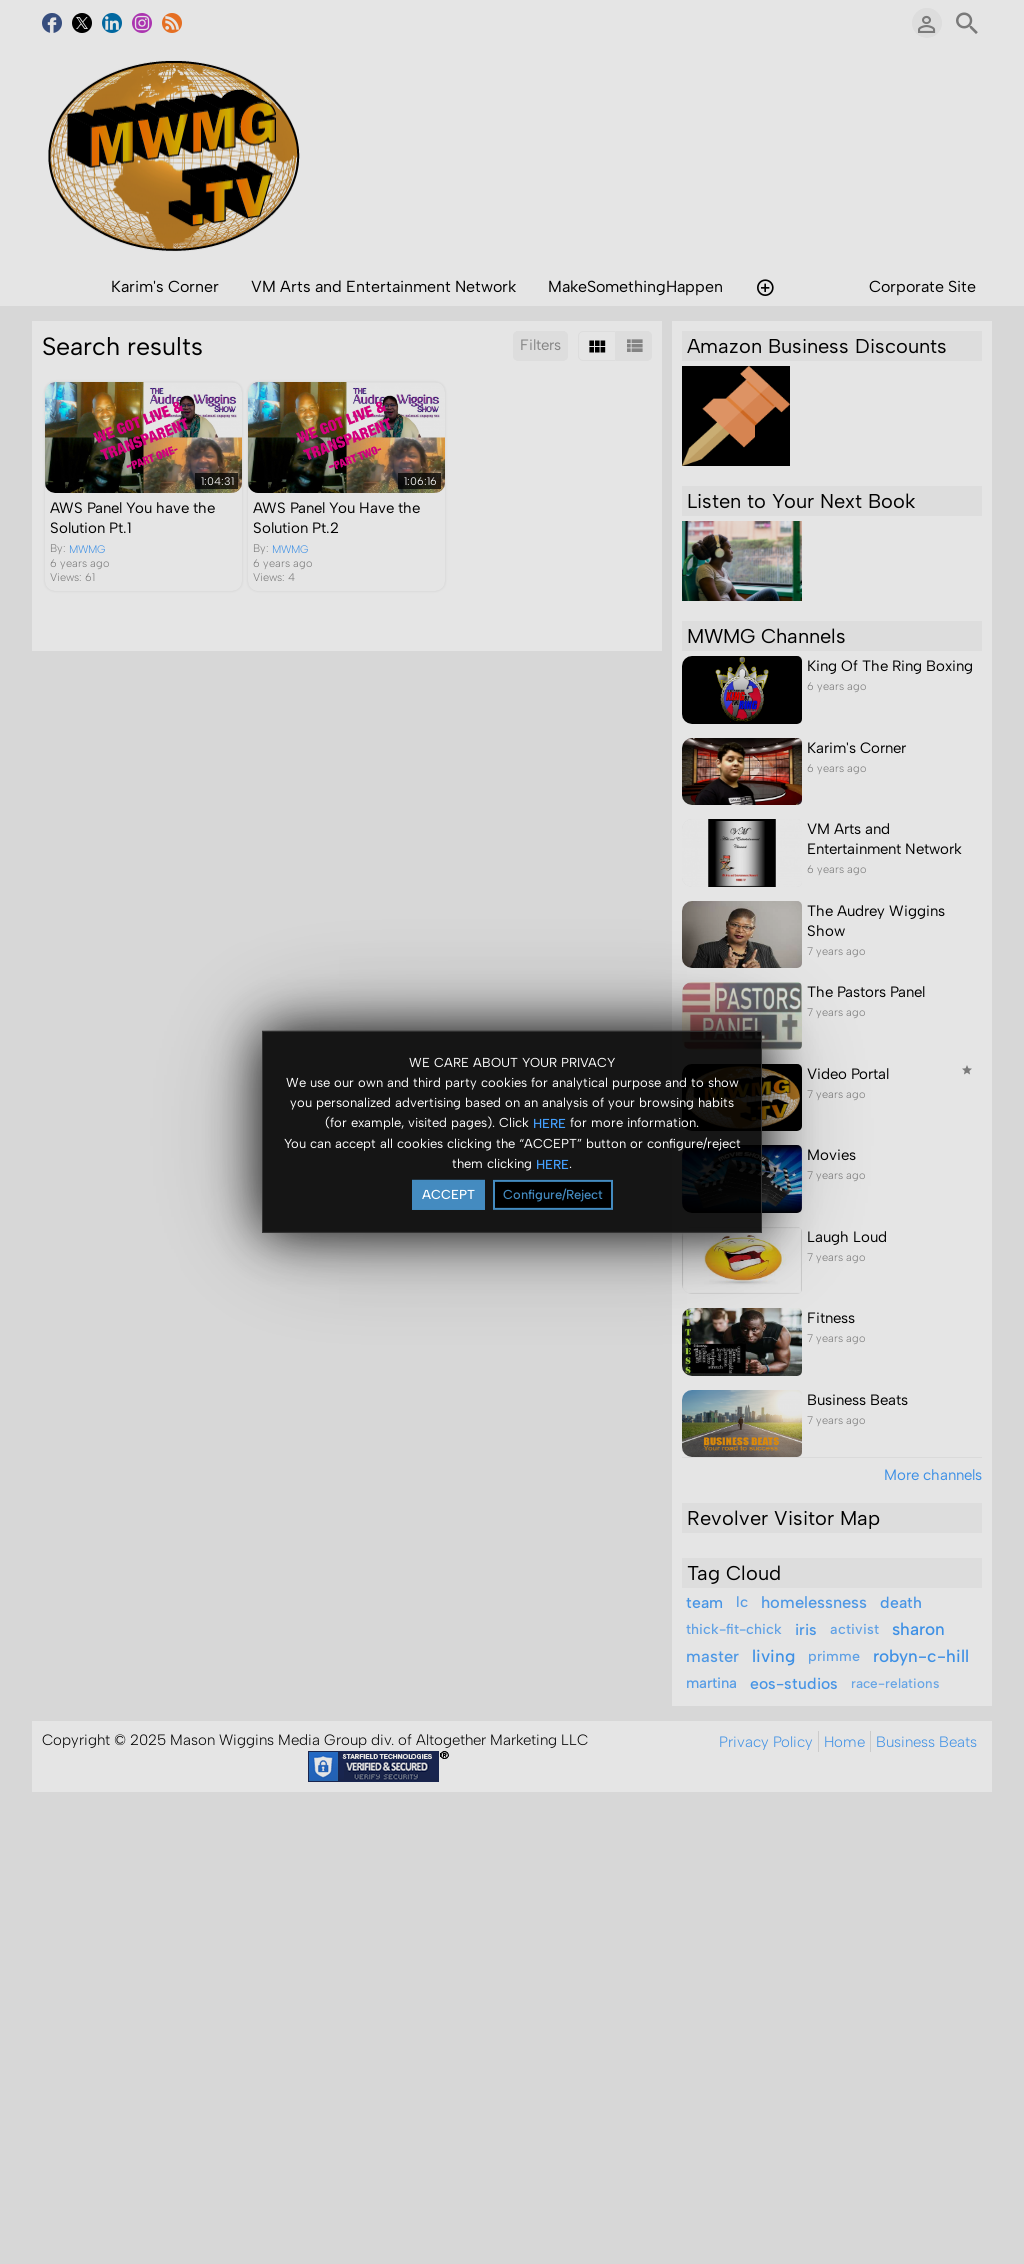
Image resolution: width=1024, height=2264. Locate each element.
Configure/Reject (553, 1194)
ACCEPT (448, 1194)
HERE (549, 1122)
